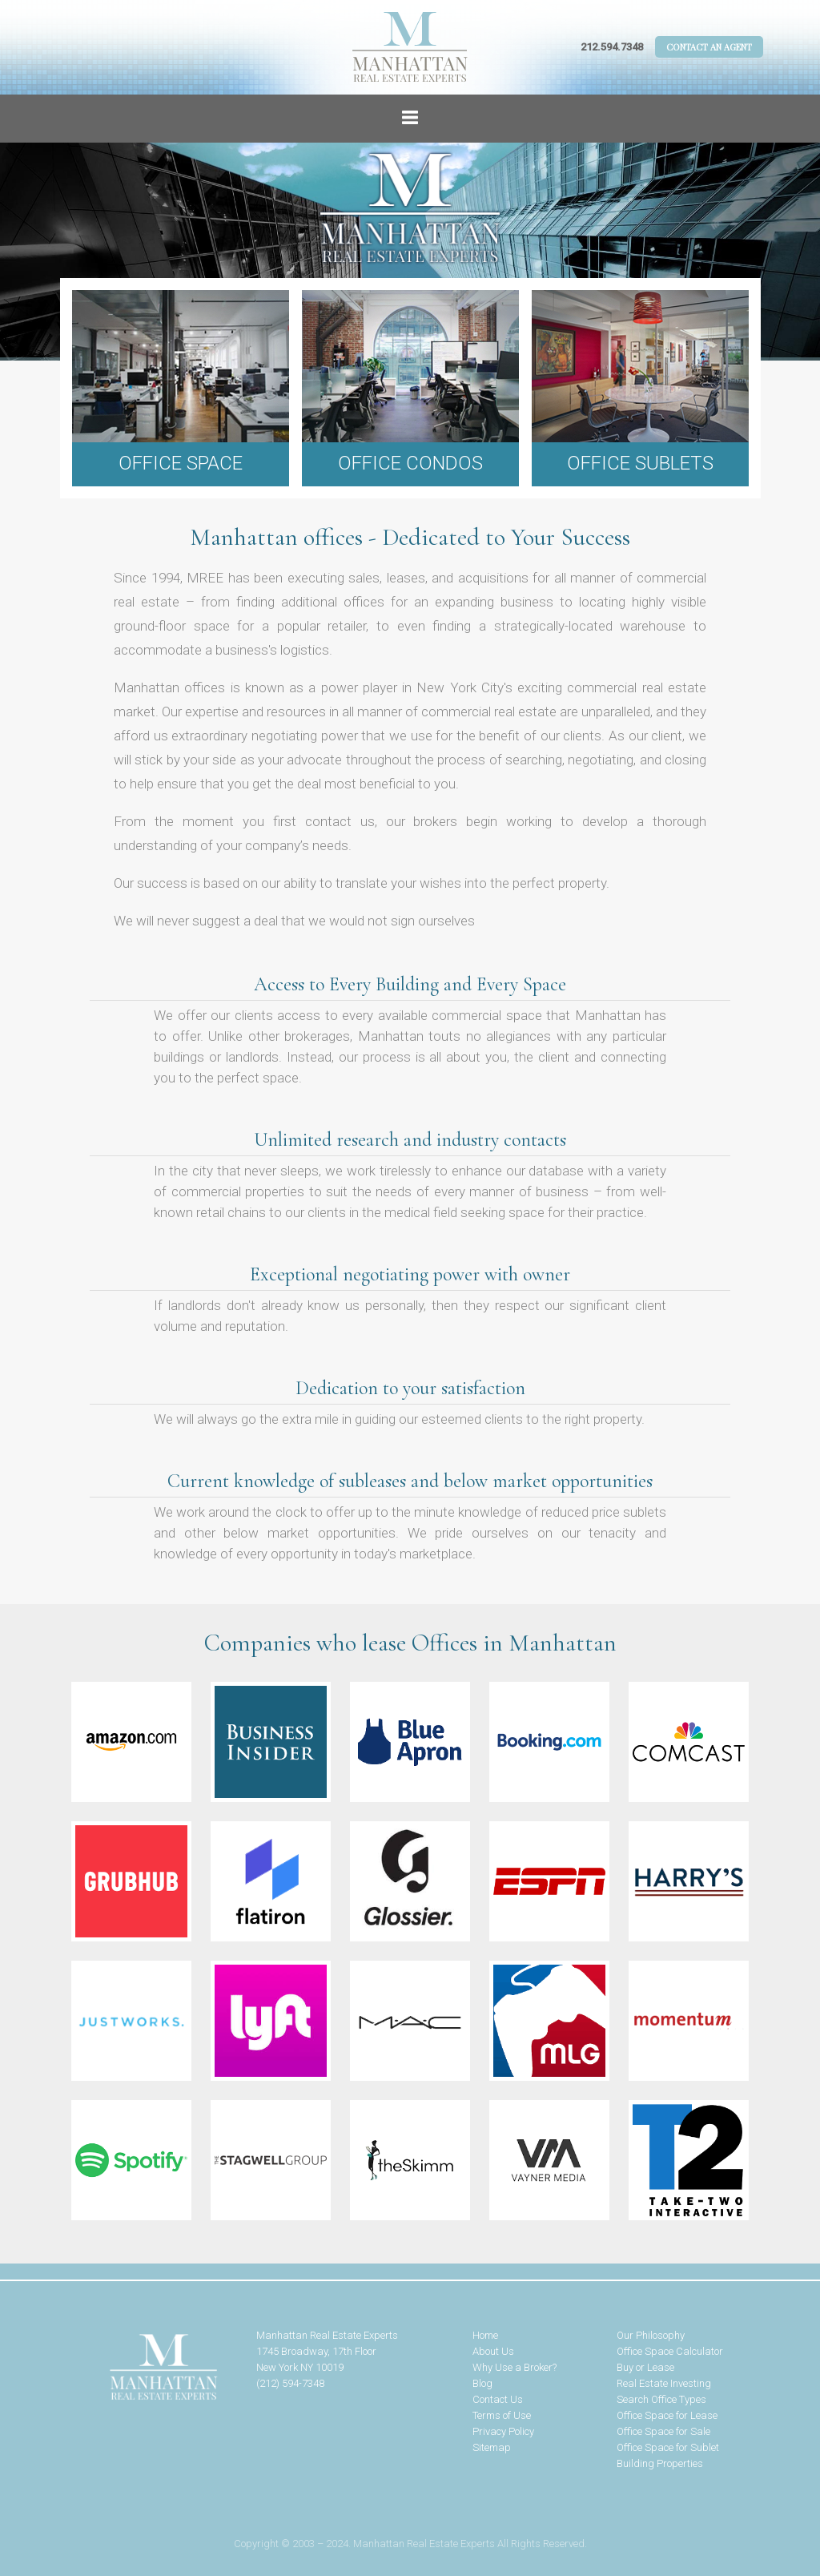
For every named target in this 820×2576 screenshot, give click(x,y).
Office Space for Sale (663, 2431)
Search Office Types (661, 2399)
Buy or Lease (645, 2367)
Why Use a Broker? (514, 2367)
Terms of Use (501, 2415)
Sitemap (491, 2447)
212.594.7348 (612, 47)
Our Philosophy (651, 2335)
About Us (493, 2351)
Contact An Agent (709, 47)
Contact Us (497, 2399)
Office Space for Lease (667, 2415)
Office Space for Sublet (668, 2447)
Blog (482, 2383)
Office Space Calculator (670, 2351)
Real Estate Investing (664, 2383)
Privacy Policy (503, 2431)
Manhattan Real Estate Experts (128, 2368)
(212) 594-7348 (290, 2383)
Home (485, 2335)
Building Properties (660, 2463)
